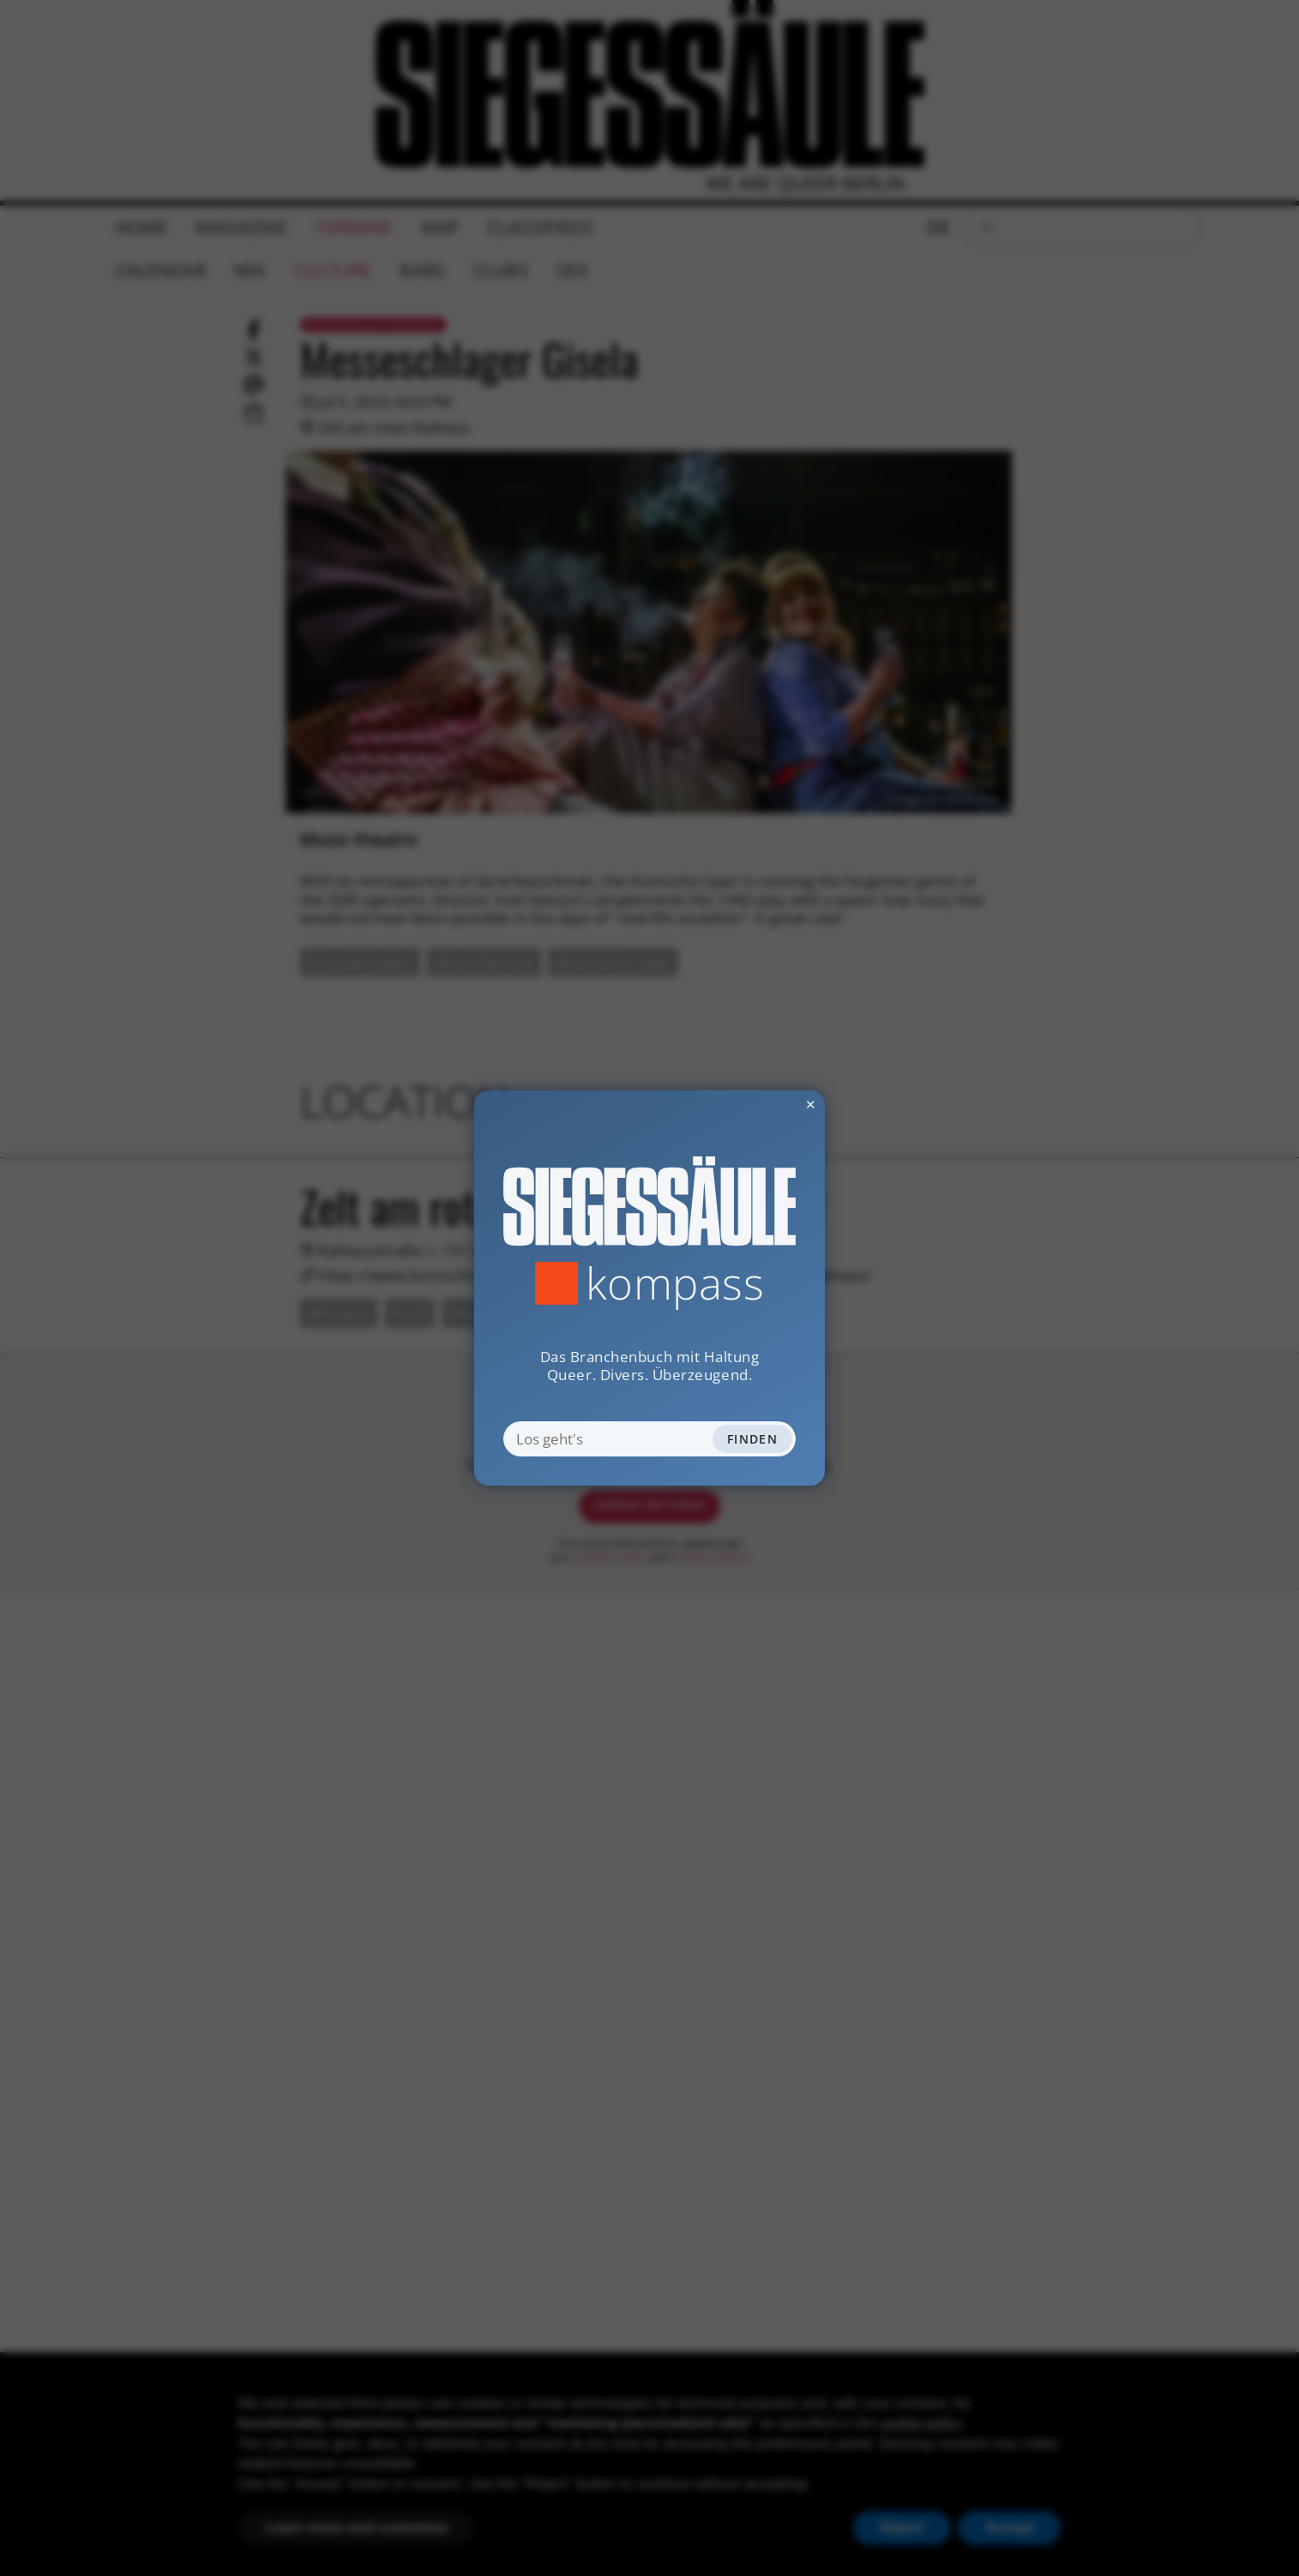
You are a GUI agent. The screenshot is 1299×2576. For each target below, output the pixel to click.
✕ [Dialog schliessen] (767, 1104)
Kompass (675, 1283)
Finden (752, 1439)
